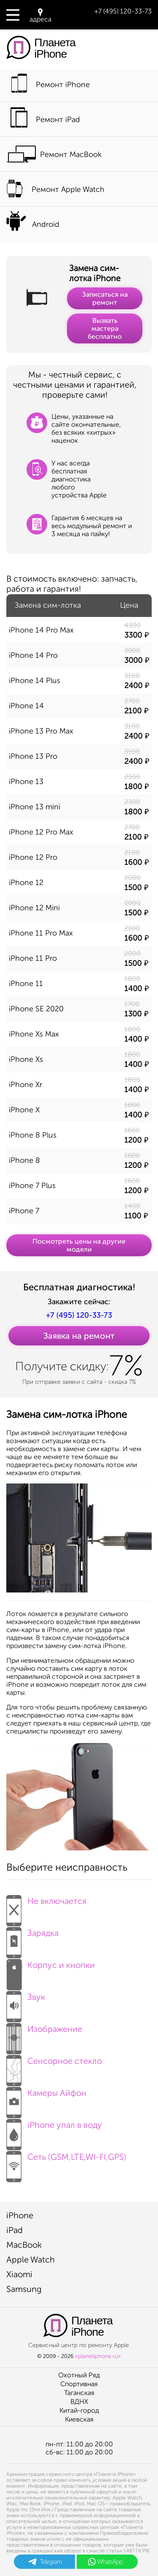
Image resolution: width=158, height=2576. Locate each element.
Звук (25, 2003)
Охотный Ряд (79, 2375)
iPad (14, 2230)
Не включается (46, 1907)
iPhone (19, 2215)
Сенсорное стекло (54, 2067)
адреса (40, 15)
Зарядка (32, 1939)
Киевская (79, 2419)
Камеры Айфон (46, 2099)
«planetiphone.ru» (98, 2356)
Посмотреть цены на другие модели (79, 1245)
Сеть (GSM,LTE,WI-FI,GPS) (66, 2163)
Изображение (44, 2035)
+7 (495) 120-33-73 (123, 11)
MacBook (24, 2245)
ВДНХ (79, 2402)
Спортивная (79, 2384)
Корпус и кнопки (50, 1971)
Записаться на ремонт (105, 298)
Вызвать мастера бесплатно (105, 328)
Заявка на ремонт (79, 1336)
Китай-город (79, 2410)
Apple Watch (30, 2259)
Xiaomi (19, 2274)
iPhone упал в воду (54, 2131)
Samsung (24, 2289)
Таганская (79, 2393)
